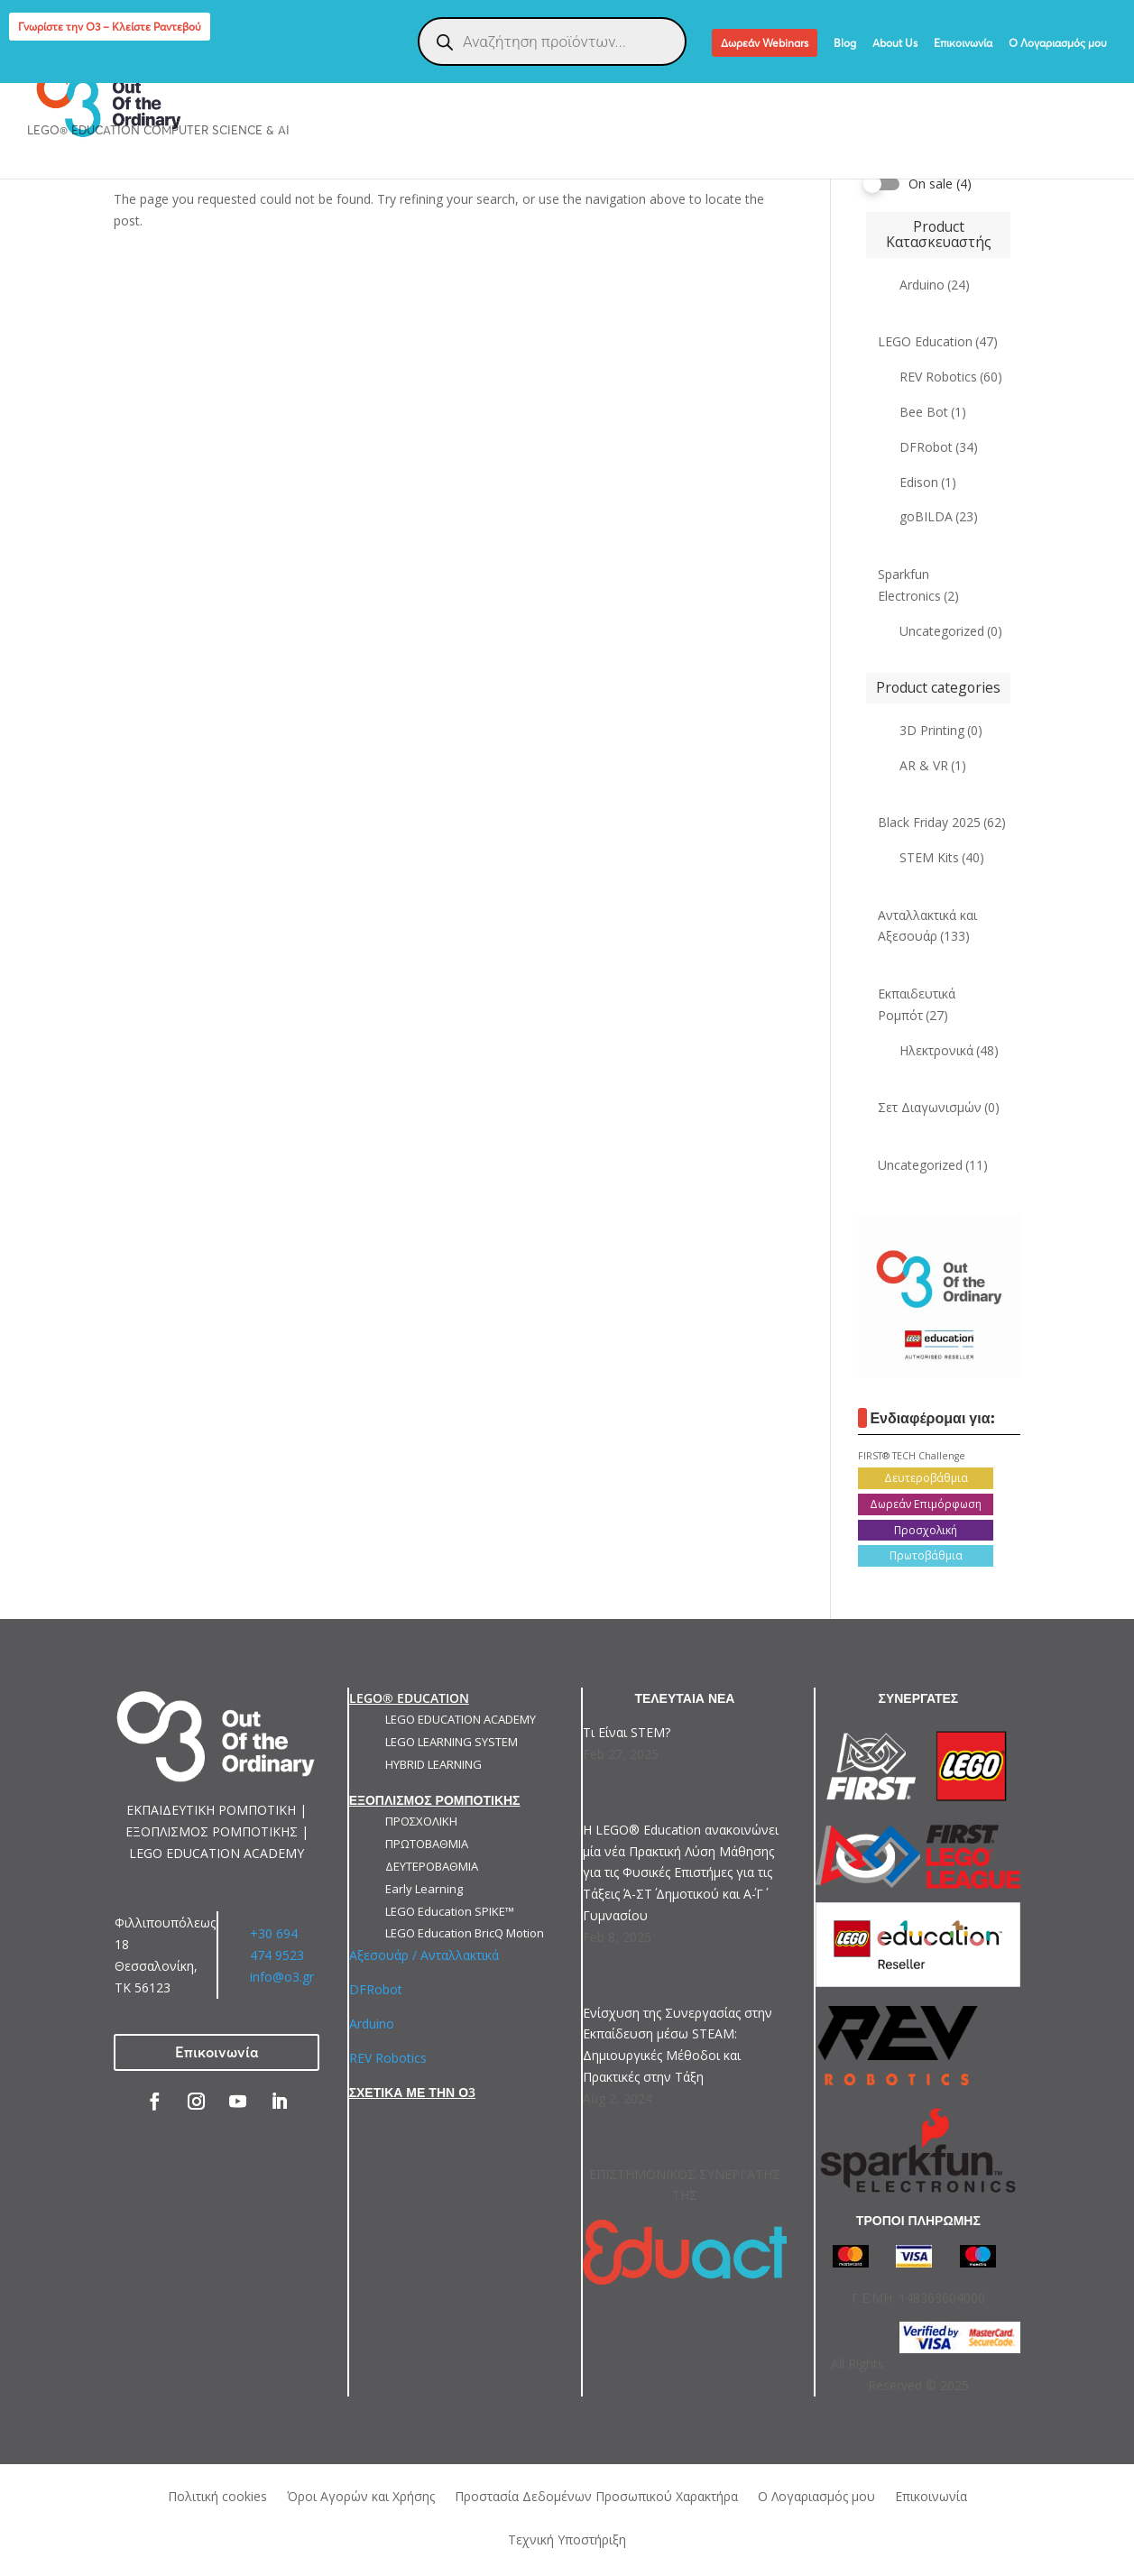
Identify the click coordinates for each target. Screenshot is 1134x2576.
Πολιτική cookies (217, 2495)
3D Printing (940, 730)
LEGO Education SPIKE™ (449, 1911)
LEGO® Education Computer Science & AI (158, 131)
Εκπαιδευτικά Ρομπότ (916, 1004)
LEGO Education (938, 341)
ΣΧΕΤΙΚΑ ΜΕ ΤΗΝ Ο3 (412, 2092)
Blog (845, 44)
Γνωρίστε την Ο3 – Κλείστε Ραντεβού (109, 26)
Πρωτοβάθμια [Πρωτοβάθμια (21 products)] (926, 1555)
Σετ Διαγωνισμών (939, 1107)
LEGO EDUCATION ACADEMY (460, 1719)
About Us (894, 44)
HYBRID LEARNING (433, 1764)
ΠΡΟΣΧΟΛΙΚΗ (421, 1821)
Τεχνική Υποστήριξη (567, 2538)
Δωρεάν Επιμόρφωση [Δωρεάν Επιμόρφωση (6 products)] (926, 1504)
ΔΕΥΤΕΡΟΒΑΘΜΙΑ (431, 1866)
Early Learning (424, 1889)
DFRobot (938, 446)
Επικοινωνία (963, 44)
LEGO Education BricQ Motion (464, 1933)
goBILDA (938, 516)
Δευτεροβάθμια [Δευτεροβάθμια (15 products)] (926, 1478)
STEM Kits (941, 857)
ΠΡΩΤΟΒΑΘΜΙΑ (426, 1843)
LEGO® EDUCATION (409, 1698)
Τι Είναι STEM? (626, 1732)
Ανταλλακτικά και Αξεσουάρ (927, 925)
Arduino (934, 284)
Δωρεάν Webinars (764, 43)
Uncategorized (950, 630)
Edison (927, 482)
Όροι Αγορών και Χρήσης (361, 2495)
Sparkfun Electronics (918, 585)
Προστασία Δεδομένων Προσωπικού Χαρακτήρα (596, 2495)
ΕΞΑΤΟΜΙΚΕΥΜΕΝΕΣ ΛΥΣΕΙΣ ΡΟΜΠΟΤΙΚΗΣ (691, 74)
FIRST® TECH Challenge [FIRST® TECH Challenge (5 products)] (911, 1455)
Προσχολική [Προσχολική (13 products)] (925, 1530)
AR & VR (932, 765)
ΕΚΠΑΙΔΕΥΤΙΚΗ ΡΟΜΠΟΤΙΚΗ (251, 74)
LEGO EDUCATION (79, 74)
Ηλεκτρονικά (949, 1050)
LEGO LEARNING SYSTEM (451, 1742)
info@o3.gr (282, 1976)
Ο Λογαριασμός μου (1058, 44)
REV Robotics (950, 376)
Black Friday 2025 (942, 822)
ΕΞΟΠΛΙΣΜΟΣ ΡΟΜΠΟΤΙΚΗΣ (451, 74)
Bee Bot (932, 411)
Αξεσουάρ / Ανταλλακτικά (424, 1955)
